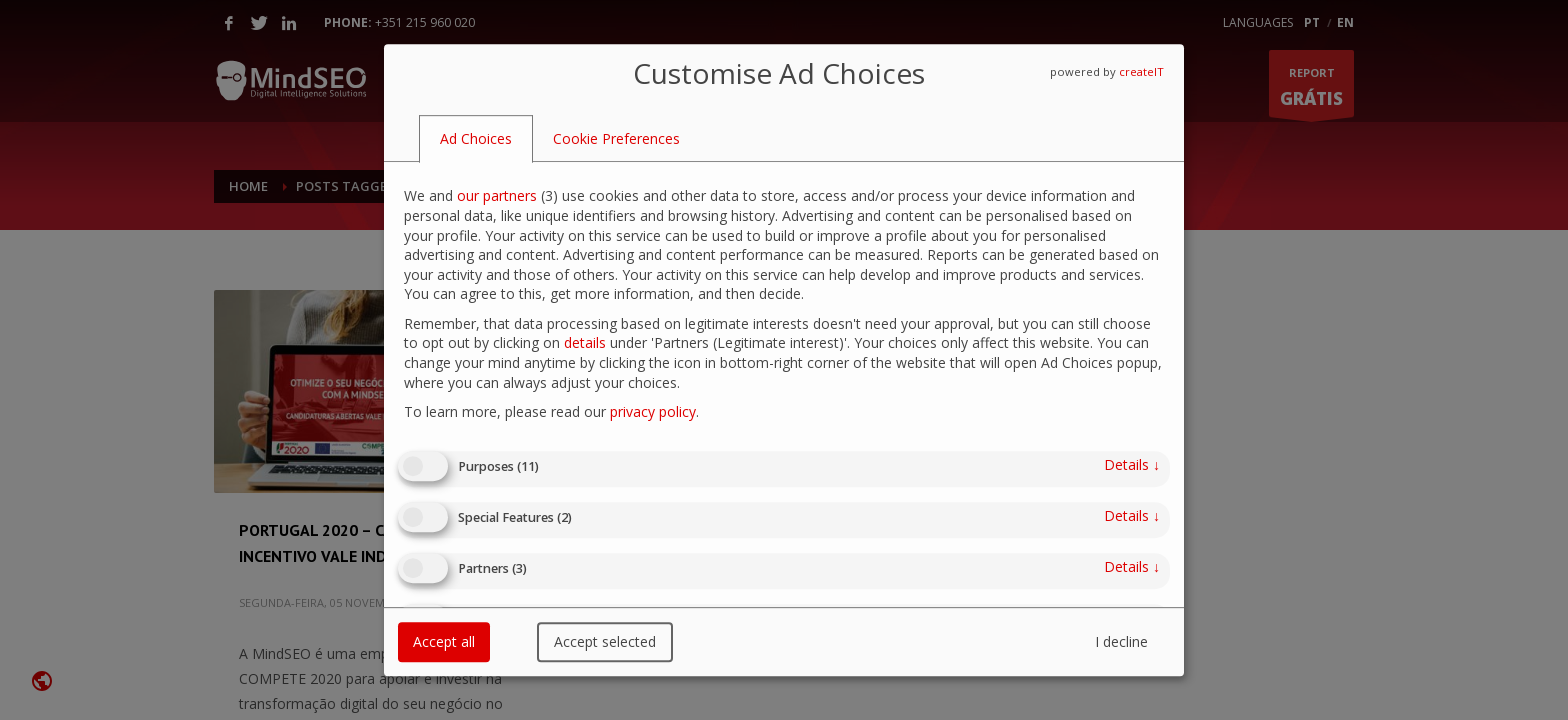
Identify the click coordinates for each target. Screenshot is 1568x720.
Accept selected (605, 641)
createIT (1141, 71)
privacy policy (653, 411)
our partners (497, 196)
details (585, 343)
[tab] (476, 139)
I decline (1121, 641)
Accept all (444, 641)
